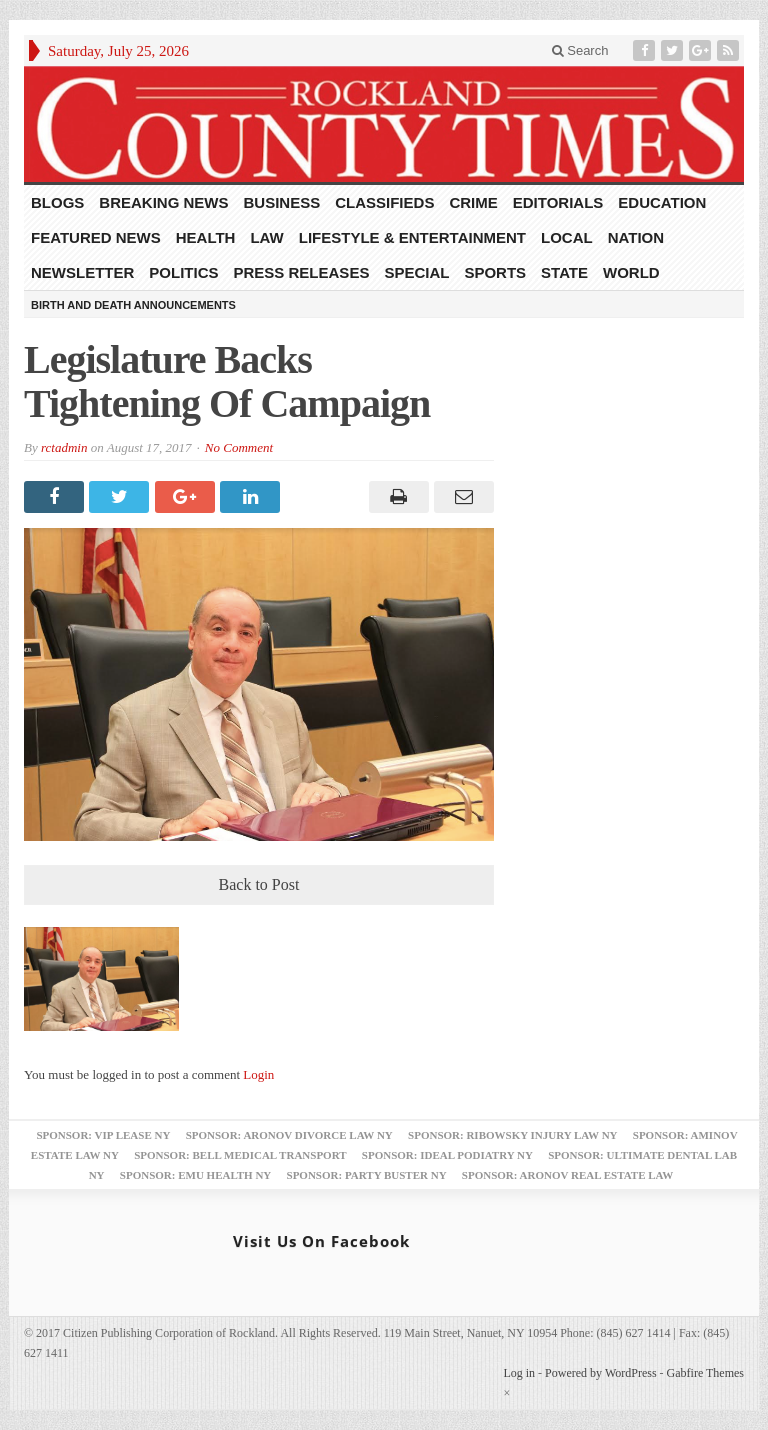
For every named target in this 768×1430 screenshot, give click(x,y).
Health (206, 237)
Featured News (96, 237)
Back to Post (259, 884)
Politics (183, 272)
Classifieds (384, 202)
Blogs (57, 202)
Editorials (558, 202)
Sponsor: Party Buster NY (367, 1175)
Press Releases (302, 272)
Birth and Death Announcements (133, 305)
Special (416, 272)
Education (662, 202)
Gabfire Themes (705, 1373)
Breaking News (163, 202)
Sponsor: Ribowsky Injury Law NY (512, 1135)
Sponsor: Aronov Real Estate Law (568, 1175)
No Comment (239, 447)
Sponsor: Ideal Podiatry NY (447, 1155)
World (631, 272)
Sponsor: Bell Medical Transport (240, 1155)
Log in (519, 1373)
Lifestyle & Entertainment (412, 237)
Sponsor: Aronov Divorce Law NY (289, 1135)
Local (567, 237)
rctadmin (64, 447)
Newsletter (82, 272)
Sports (495, 272)
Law (266, 237)
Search (580, 50)
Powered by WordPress (600, 1373)
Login (258, 1074)
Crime (473, 202)
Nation (636, 237)
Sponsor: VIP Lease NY (103, 1135)
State (564, 272)
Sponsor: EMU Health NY (195, 1175)
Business (282, 202)
